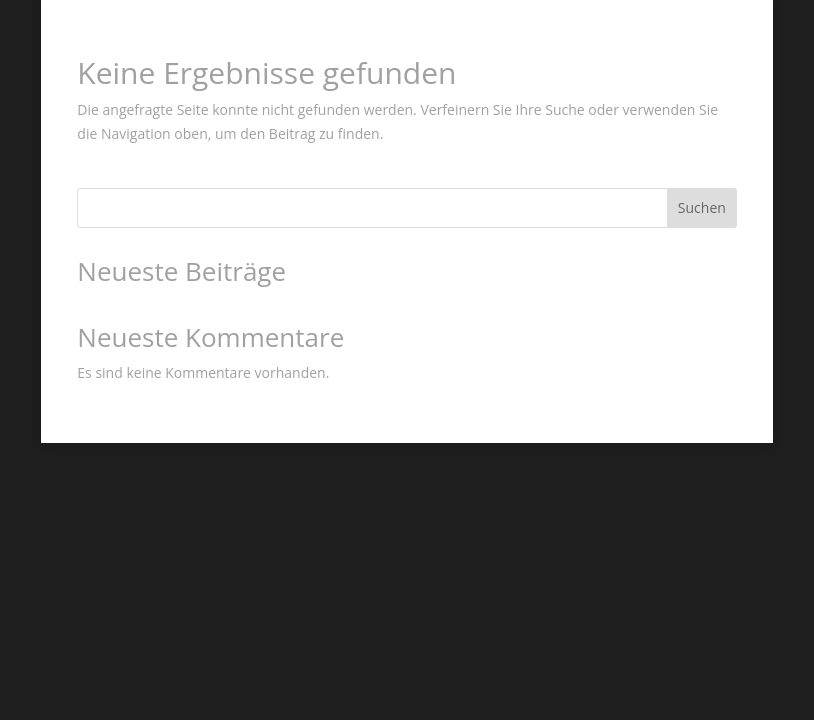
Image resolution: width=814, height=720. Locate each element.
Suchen (702, 207)
